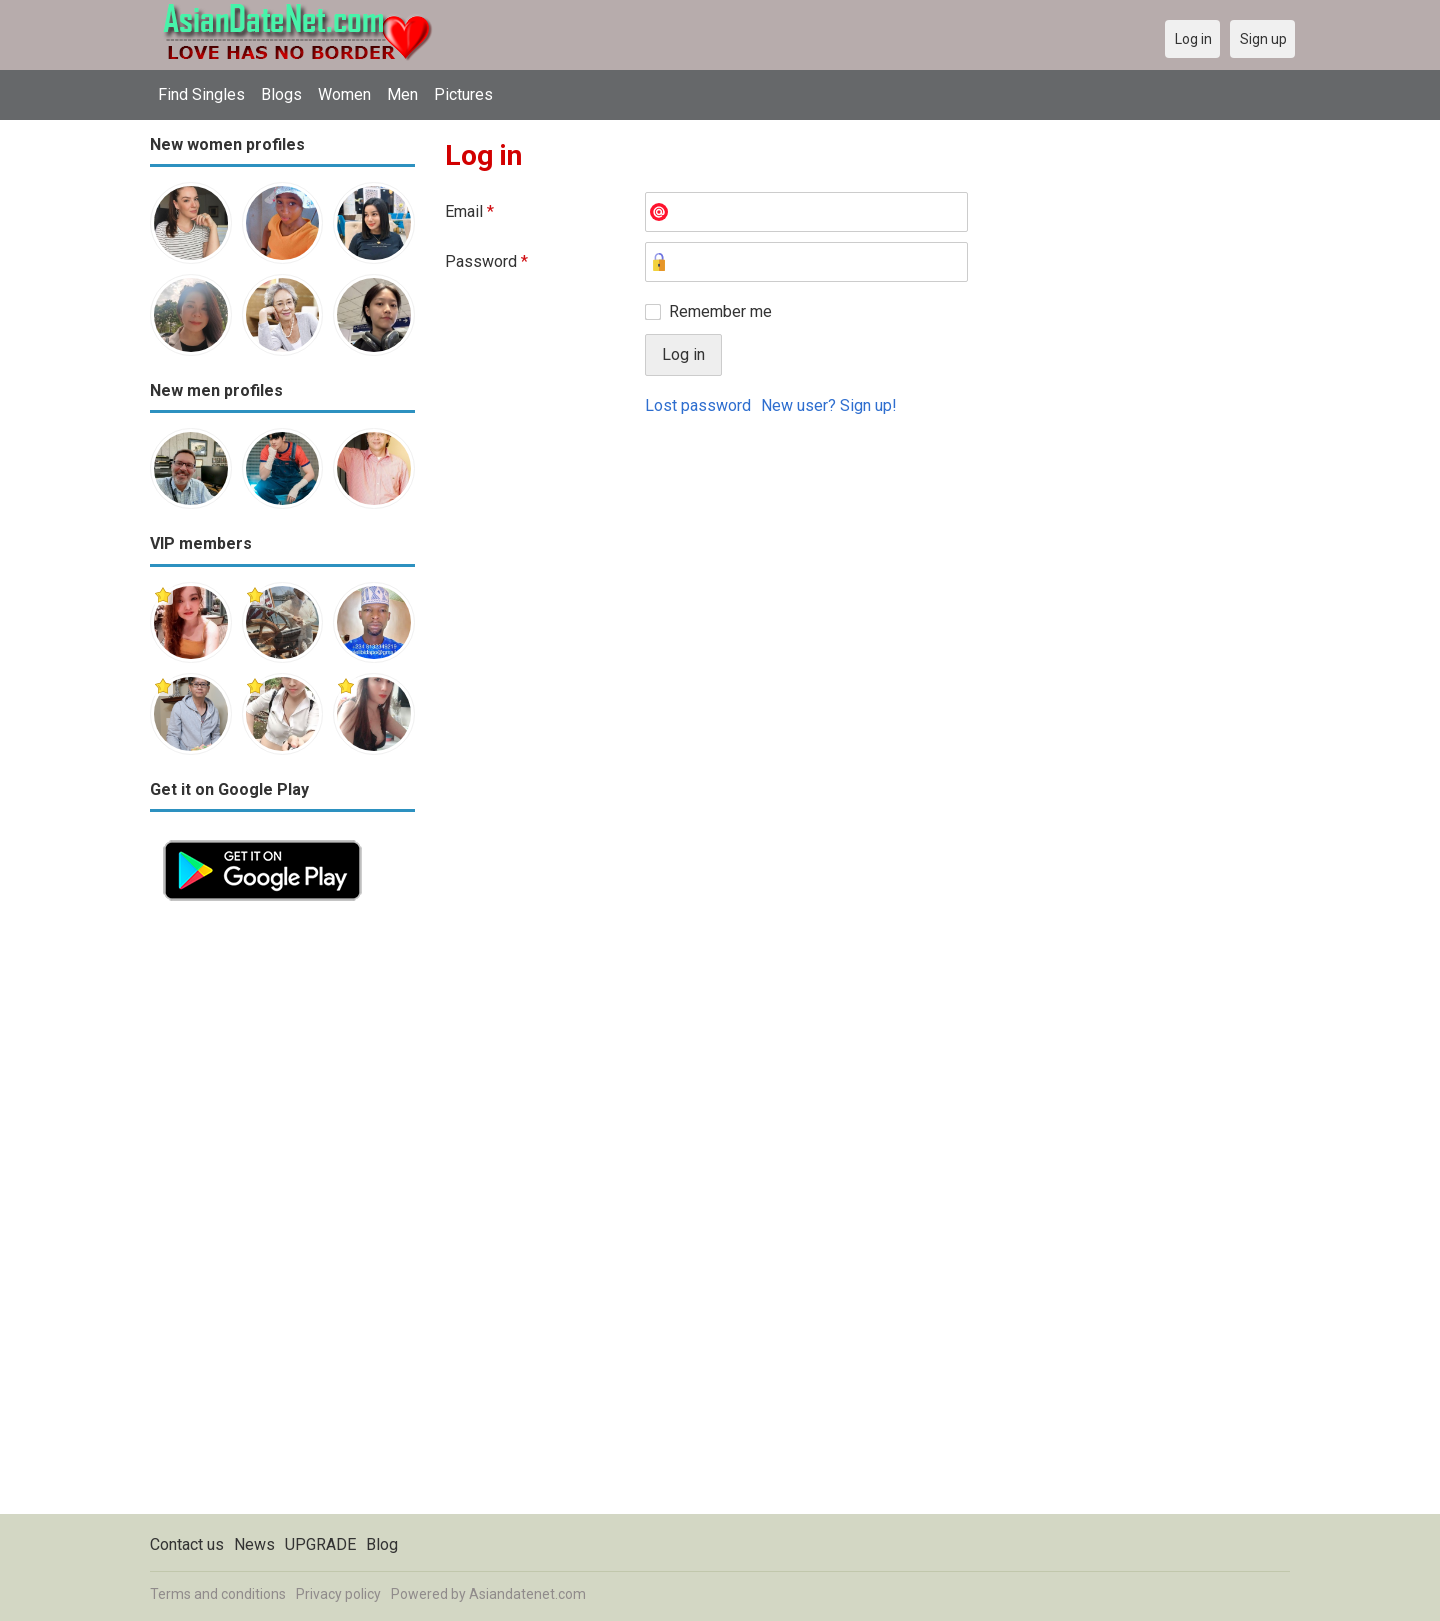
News (254, 1544)
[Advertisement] (282, 1214)
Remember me (720, 311)
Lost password (698, 405)
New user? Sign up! (829, 405)
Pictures (463, 94)
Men (402, 94)
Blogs (281, 94)
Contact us (187, 1544)
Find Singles (201, 94)
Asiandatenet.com (527, 1594)
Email (469, 211)
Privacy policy (338, 1594)
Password (486, 261)
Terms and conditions (218, 1594)
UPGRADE (320, 1544)
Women (344, 94)
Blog (382, 1544)
